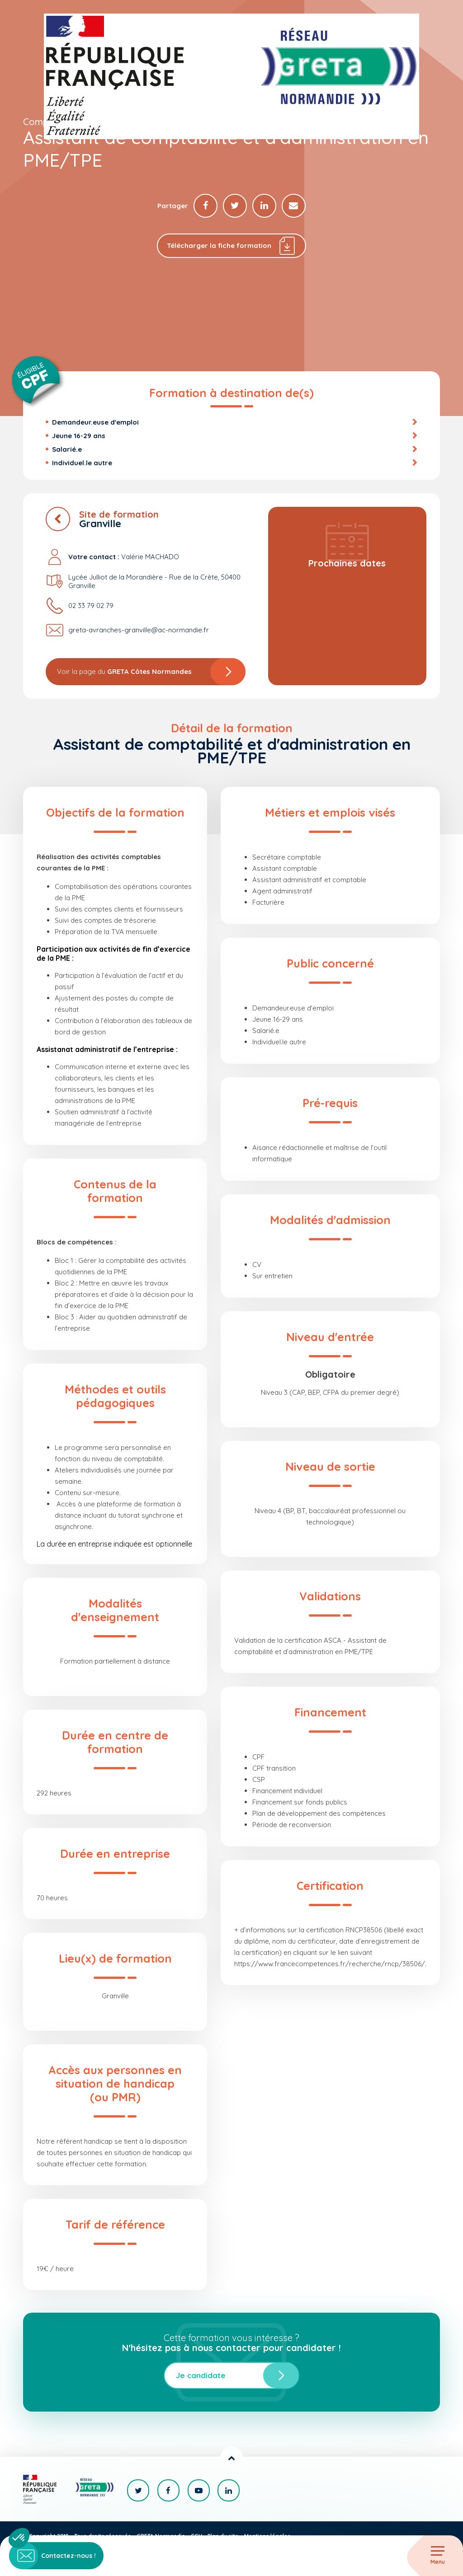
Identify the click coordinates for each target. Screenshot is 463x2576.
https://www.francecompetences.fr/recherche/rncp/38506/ (329, 1964)
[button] (19, 2538)
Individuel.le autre (82, 463)
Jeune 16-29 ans (78, 436)
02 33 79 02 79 (90, 606)
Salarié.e (67, 449)
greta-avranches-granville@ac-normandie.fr (138, 630)
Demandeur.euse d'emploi (95, 422)
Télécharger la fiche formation (232, 246)
